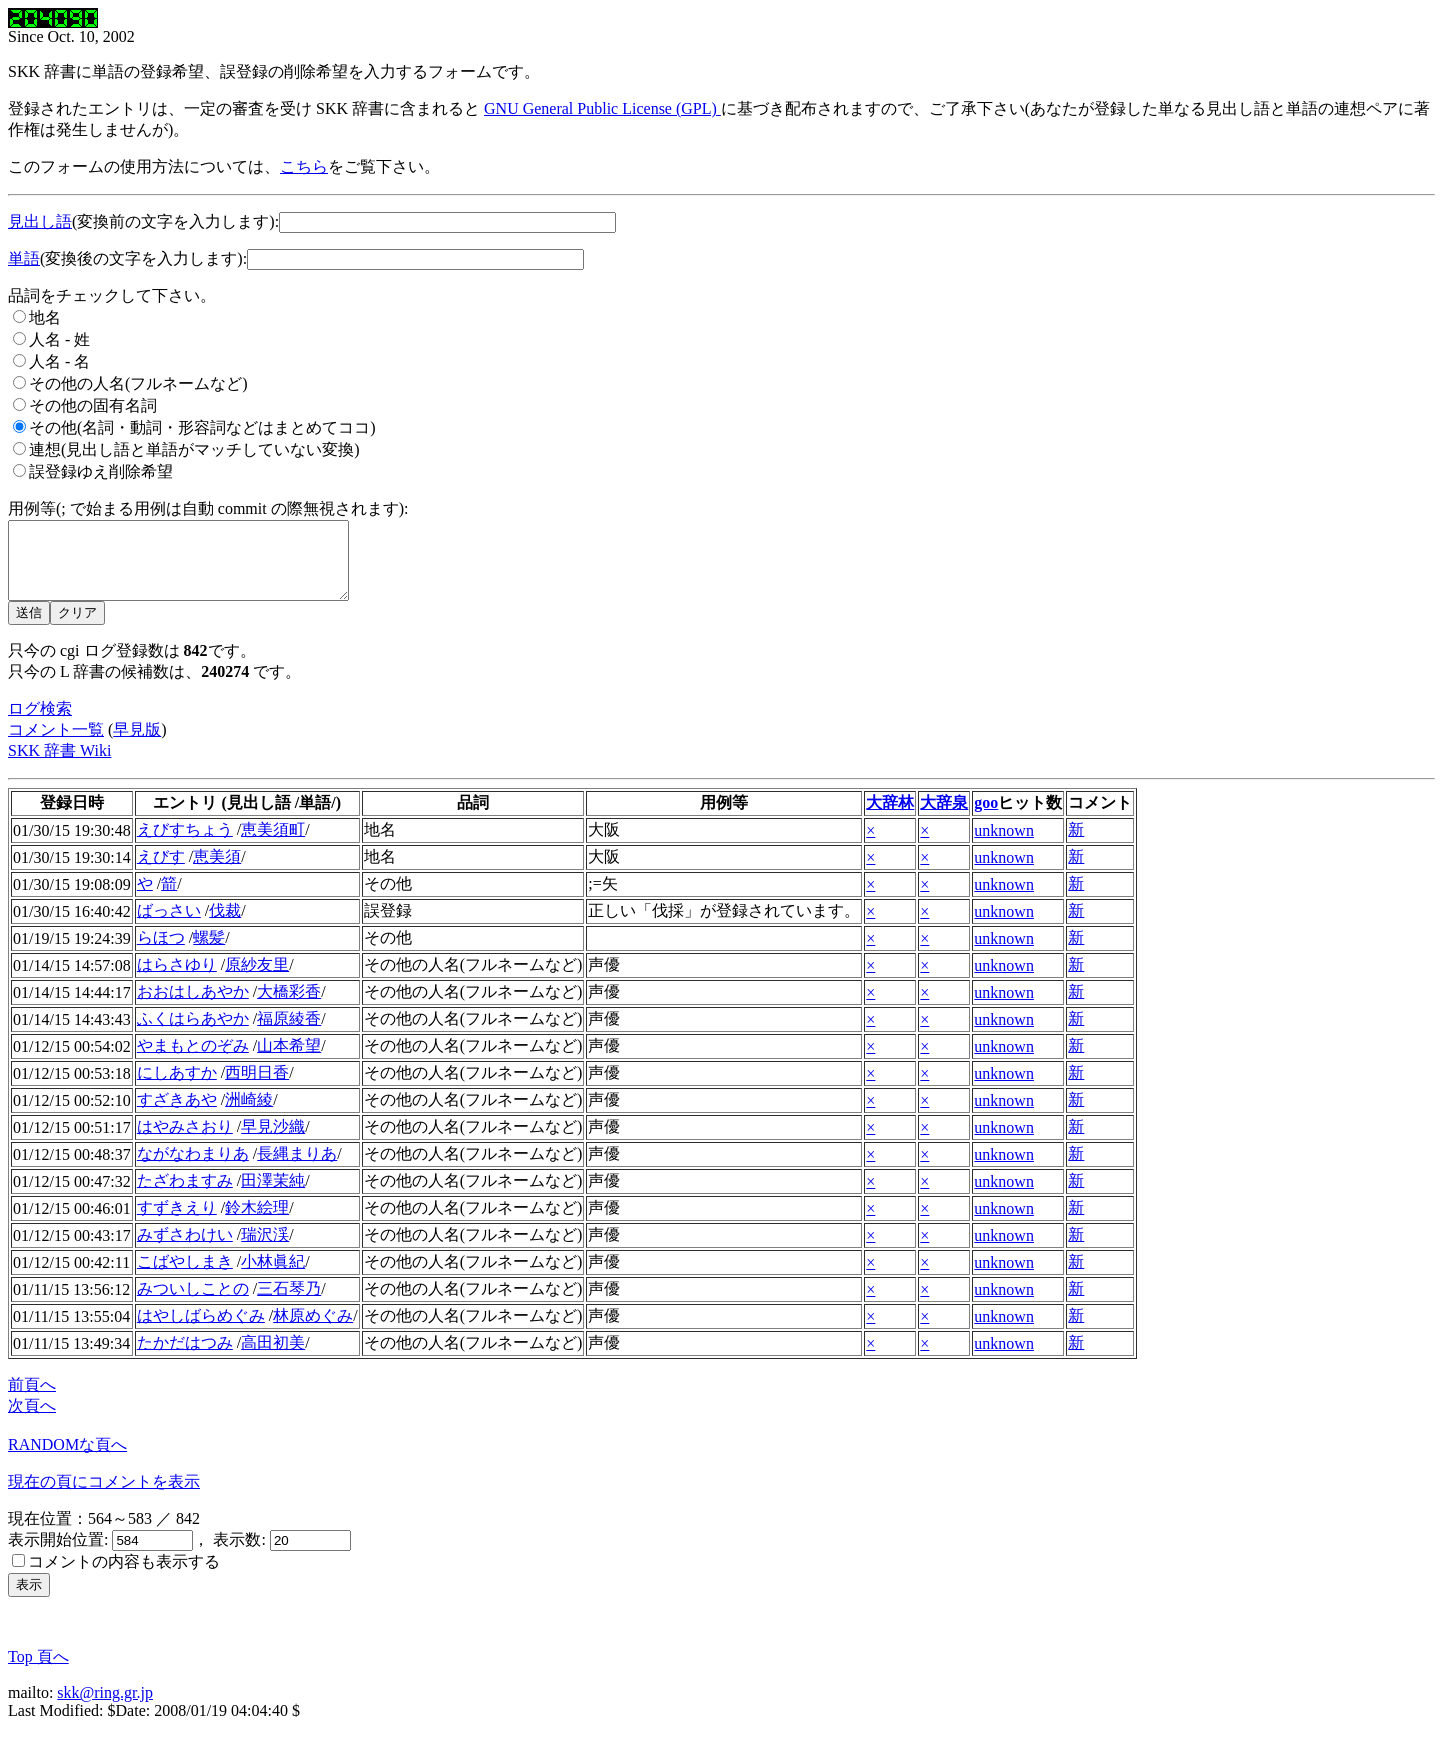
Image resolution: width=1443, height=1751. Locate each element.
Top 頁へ (38, 1671)
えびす (161, 871)
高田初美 (273, 1357)
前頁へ (32, 1399)
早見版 (137, 744)
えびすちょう (185, 844)
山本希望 (289, 1060)
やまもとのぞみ (193, 1060)
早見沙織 (273, 1141)
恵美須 (217, 871)
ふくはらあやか (193, 1033)
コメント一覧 (56, 744)
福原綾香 (289, 1033)
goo (986, 817)
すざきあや (177, 1114)
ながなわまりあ (193, 1168)
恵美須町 (273, 844)
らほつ (161, 952)
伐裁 (225, 925)
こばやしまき (185, 1276)
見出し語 (40, 221)
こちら (304, 166)
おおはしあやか (193, 1006)
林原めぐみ (313, 1330)
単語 (24, 258)
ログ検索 (40, 723)
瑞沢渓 (265, 1249)
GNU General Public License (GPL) (602, 108)
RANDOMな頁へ (67, 1459)
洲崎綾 (249, 1114)
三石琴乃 (289, 1303)
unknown (1004, 845)
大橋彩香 (289, 1006)
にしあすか (177, 1087)
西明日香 (257, 1087)
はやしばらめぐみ (201, 1330)
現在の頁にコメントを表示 (104, 1496)
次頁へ (32, 1420)
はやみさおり (185, 1141)
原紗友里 (257, 979)
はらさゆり (177, 979)
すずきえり (177, 1222)
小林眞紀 (273, 1276)
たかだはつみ (185, 1357)
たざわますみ (185, 1195)
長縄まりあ (297, 1168)
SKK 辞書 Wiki (59, 765)
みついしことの (193, 1303)
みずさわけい (185, 1249)
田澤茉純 (273, 1195)
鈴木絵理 (257, 1222)
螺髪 (209, 952)
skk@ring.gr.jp (105, 1707)
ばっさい (169, 925)
